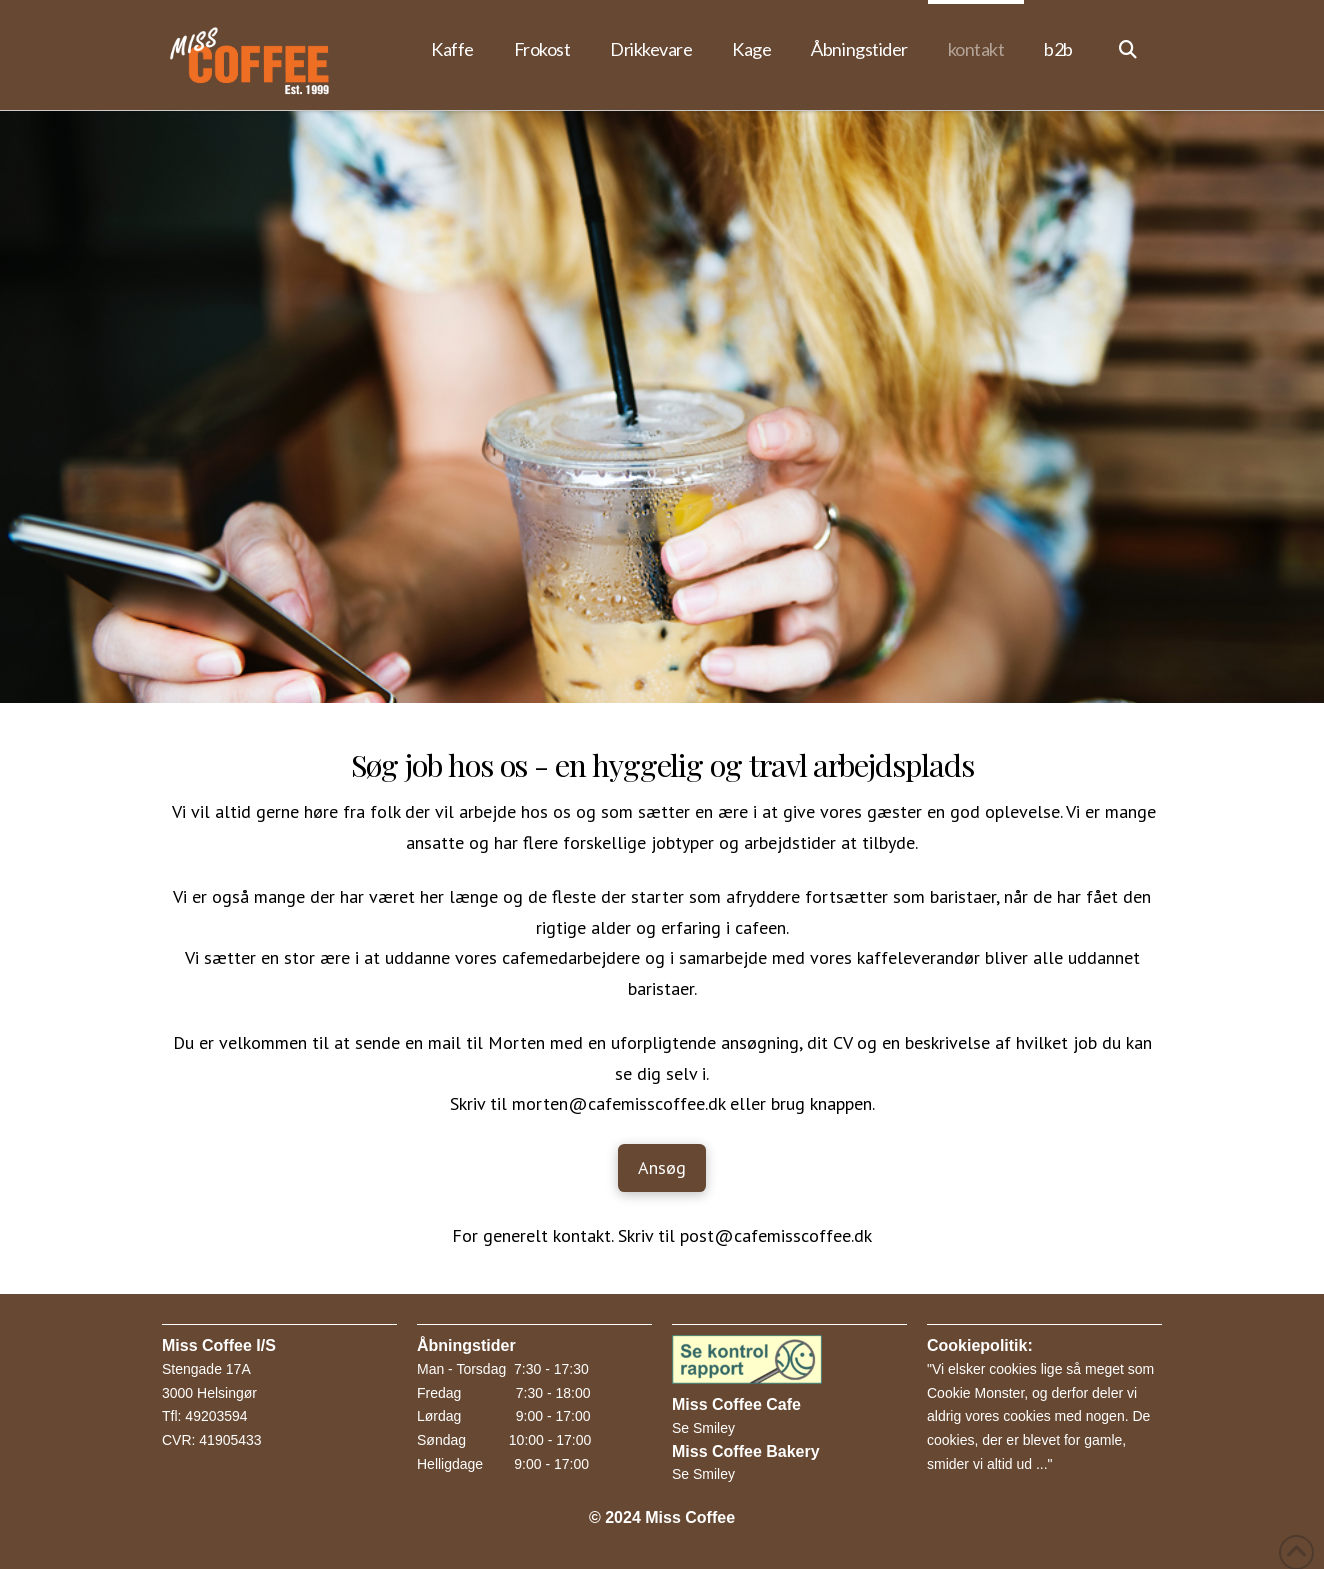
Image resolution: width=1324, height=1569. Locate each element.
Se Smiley (703, 1428)
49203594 (216, 1416)
